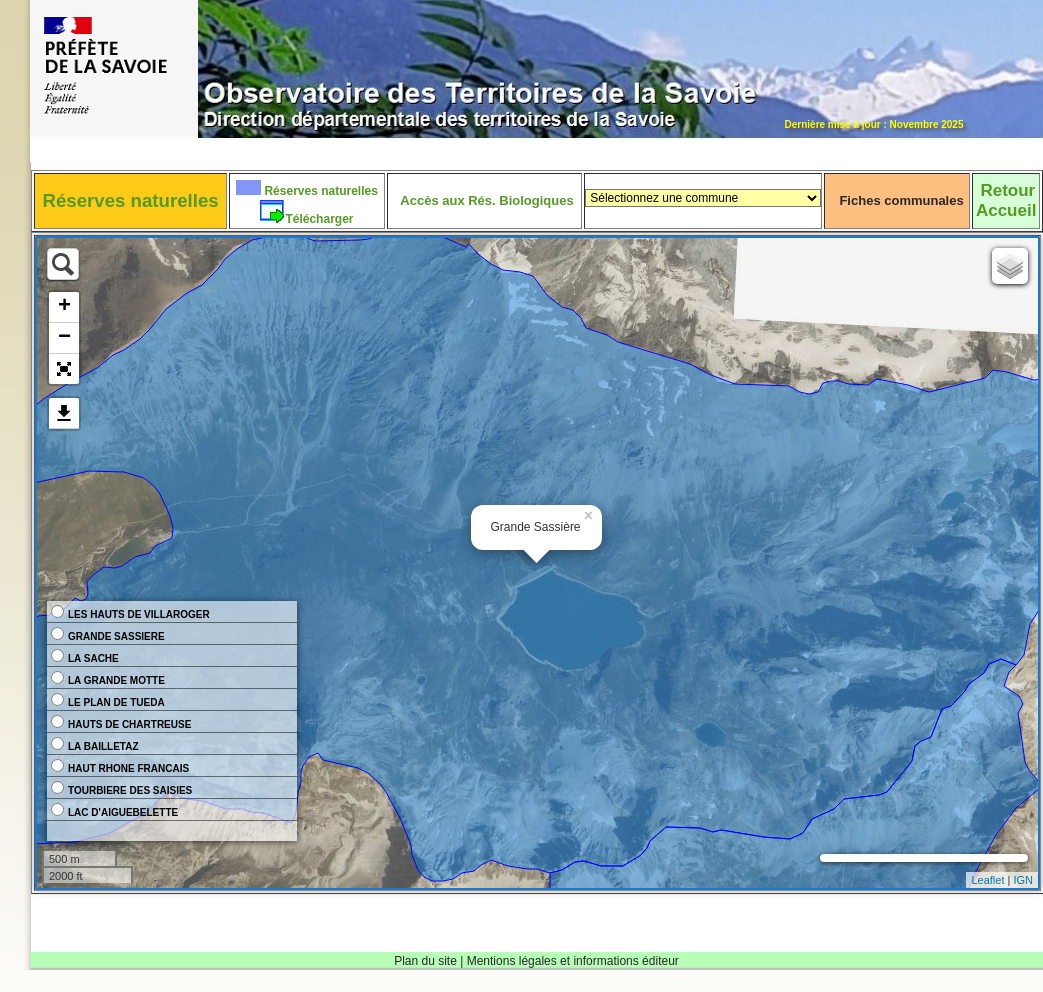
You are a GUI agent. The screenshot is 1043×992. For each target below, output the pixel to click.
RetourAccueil (1006, 200)
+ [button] (64, 307)
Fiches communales (901, 200)
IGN (1023, 880)
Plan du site (425, 961)
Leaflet (987, 880)
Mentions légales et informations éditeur (573, 961)
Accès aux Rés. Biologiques (486, 200)
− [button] (64, 338)
